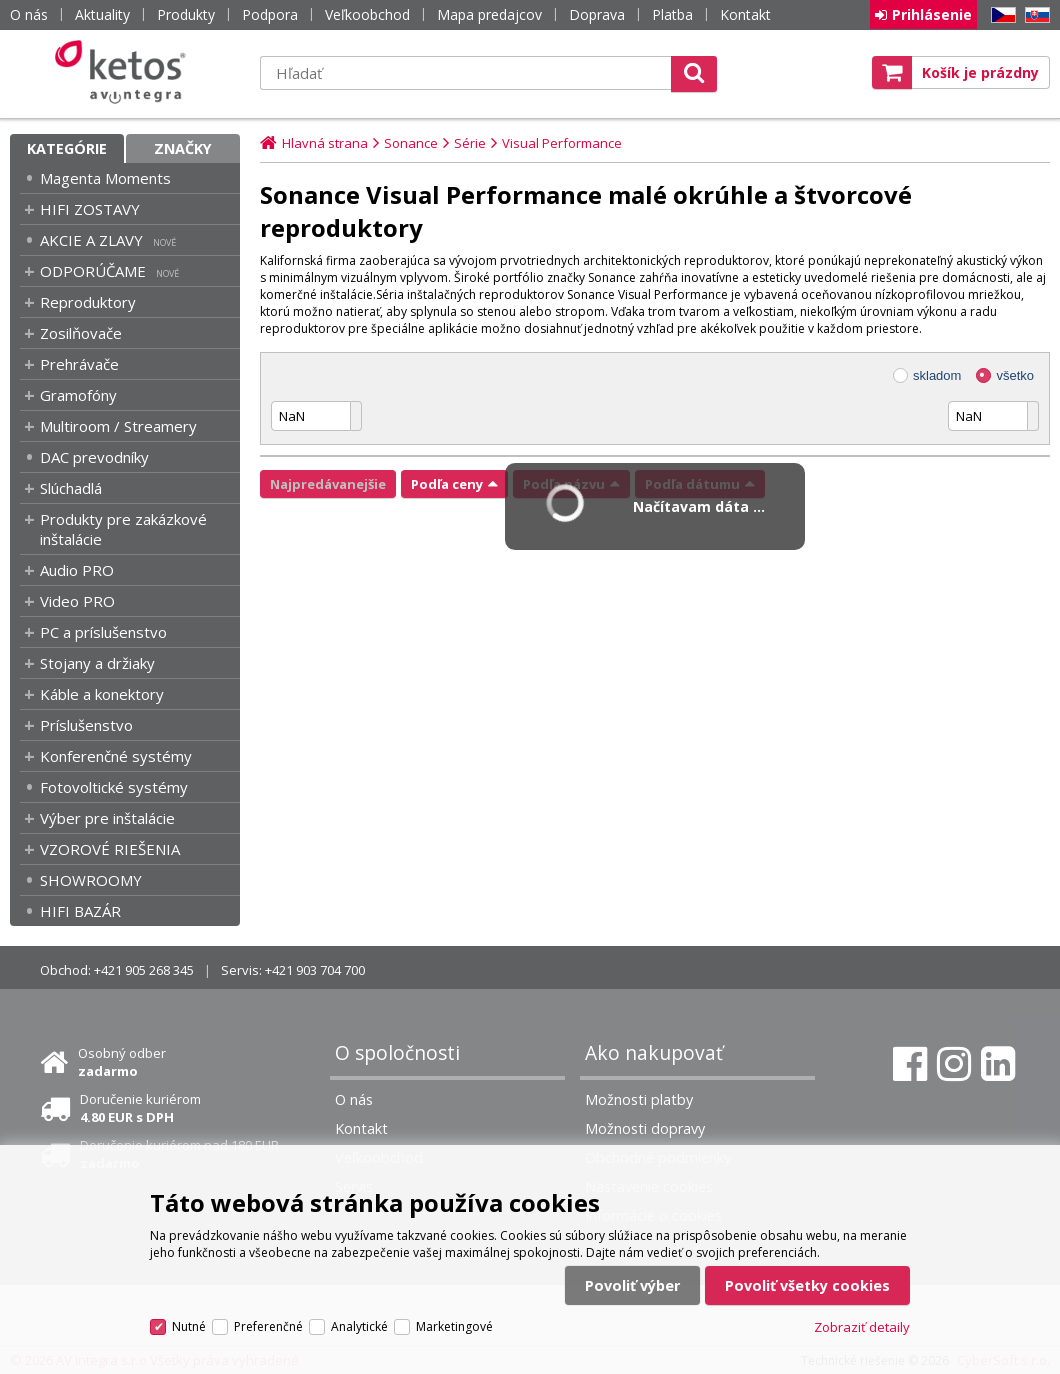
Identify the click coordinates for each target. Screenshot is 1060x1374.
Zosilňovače (81, 333)
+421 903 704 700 (315, 970)
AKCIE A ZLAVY (91, 240)
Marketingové (454, 1326)
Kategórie (67, 148)
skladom (937, 375)
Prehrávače (79, 364)
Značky (183, 148)
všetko (1015, 375)
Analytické (359, 1326)
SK (1034, 15)
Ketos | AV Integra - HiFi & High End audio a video (125, 72)
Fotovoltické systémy (114, 787)
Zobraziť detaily (862, 1327)
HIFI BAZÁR (80, 911)
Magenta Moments (105, 178)
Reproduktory (88, 302)
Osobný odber (122, 1062)
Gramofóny (78, 395)
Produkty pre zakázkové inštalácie (123, 529)
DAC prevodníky (94, 457)
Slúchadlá (71, 488)
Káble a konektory (102, 694)
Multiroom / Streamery (118, 426)
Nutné (189, 1326)
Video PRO (77, 601)
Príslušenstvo (86, 725)
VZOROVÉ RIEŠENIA (110, 849)
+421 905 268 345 (144, 970)
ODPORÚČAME (93, 271)
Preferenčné (268, 1326)
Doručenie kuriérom (140, 1108)
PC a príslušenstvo (103, 632)
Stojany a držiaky (97, 663)
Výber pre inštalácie (107, 818)
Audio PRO (77, 570)
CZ (1000, 15)
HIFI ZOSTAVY (90, 209)
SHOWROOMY (91, 880)
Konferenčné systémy (116, 756)
